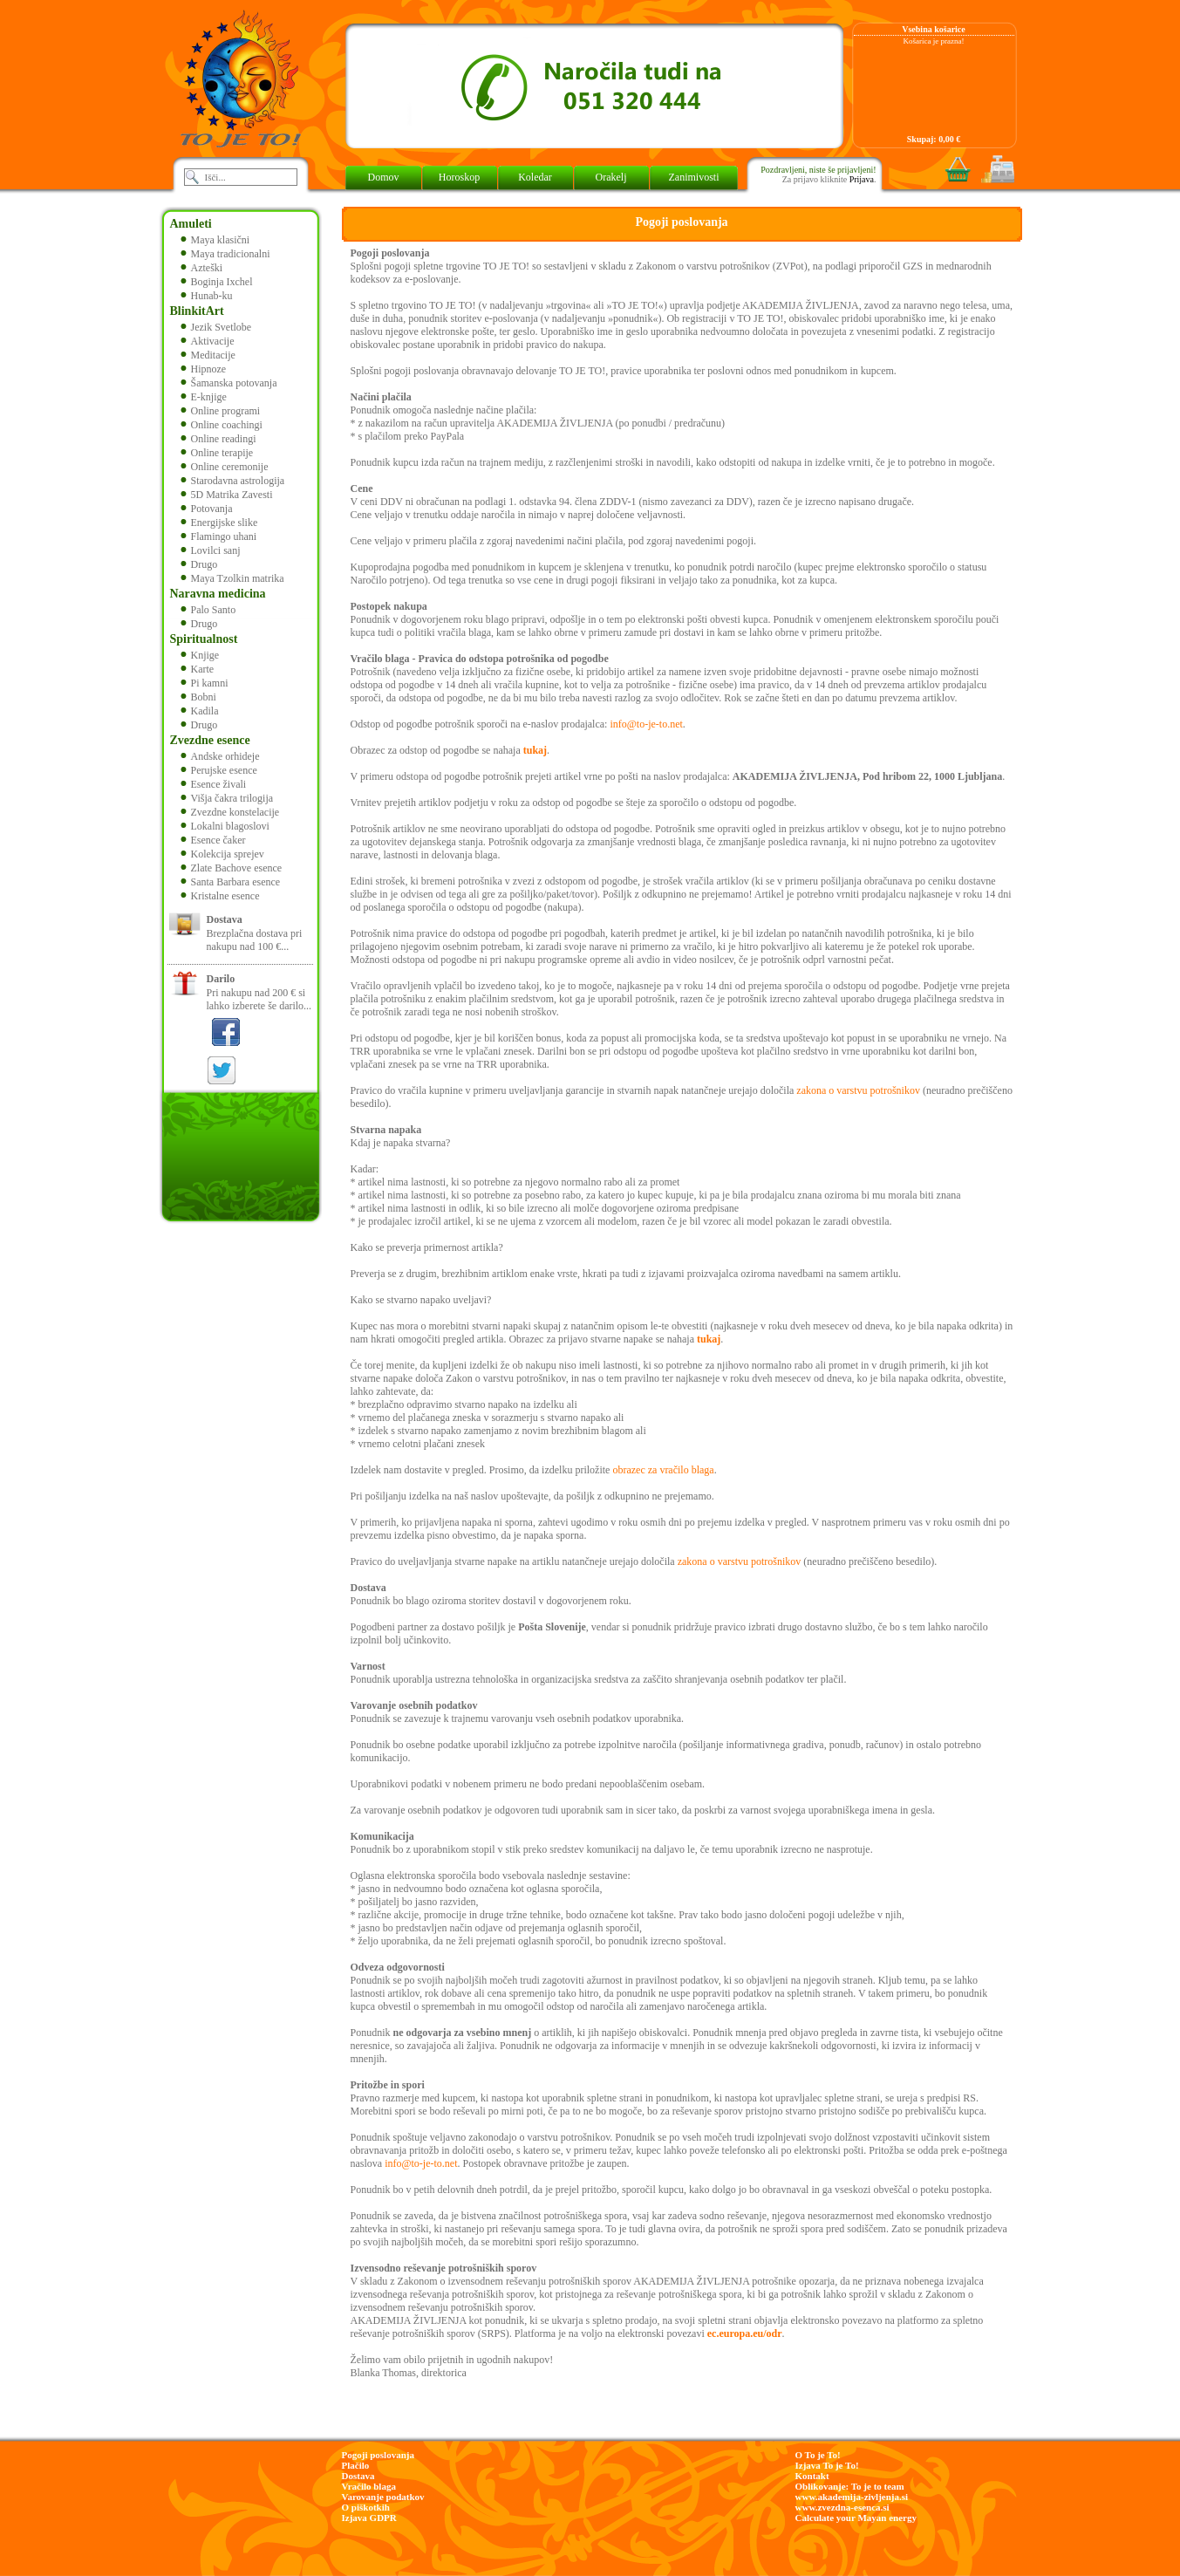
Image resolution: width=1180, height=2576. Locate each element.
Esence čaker (213, 840)
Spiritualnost (204, 639)
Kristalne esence (220, 896)
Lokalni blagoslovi (225, 826)
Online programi (221, 411)
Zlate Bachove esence (232, 868)
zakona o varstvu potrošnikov (858, 1090)
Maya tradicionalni (225, 254)
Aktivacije (208, 341)
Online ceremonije (225, 467)
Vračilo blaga (369, 2486)
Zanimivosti (694, 177)
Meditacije (208, 355)
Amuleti (191, 223)
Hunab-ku (207, 296)
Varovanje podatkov (383, 2496)
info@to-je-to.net (646, 724)
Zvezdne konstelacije (230, 812)
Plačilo (356, 2465)
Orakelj (611, 177)
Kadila (200, 711)
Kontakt (812, 2475)
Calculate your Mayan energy (856, 2517)
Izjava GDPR (369, 2517)
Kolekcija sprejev (222, 854)
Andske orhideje (220, 756)
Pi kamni (204, 683)
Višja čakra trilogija (227, 798)
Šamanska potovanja (229, 383)
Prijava (861, 179)
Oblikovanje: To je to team (849, 2486)
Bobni (198, 697)
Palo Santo (208, 610)
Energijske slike (219, 522)
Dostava (358, 2475)
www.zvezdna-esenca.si (842, 2507)
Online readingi (218, 439)
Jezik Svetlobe (216, 327)
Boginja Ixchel (217, 282)
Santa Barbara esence (231, 882)
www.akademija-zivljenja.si (852, 2496)
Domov (383, 177)
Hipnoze (204, 369)
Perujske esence (219, 770)
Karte (198, 669)
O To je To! (818, 2455)
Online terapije (217, 453)
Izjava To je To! (827, 2465)
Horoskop (459, 177)
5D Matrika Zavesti (227, 495)
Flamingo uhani (219, 536)
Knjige (200, 655)
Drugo (199, 564)
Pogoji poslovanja (378, 2455)
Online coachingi (222, 425)
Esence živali (214, 784)
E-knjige (204, 397)
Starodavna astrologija (233, 481)
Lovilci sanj (211, 550)
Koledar (535, 177)
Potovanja (207, 508)
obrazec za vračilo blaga (662, 1470)
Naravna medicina (218, 593)
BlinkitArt (197, 311)
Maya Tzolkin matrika (232, 578)
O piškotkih (366, 2507)
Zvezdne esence (210, 740)
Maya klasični (215, 240)
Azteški (202, 268)
